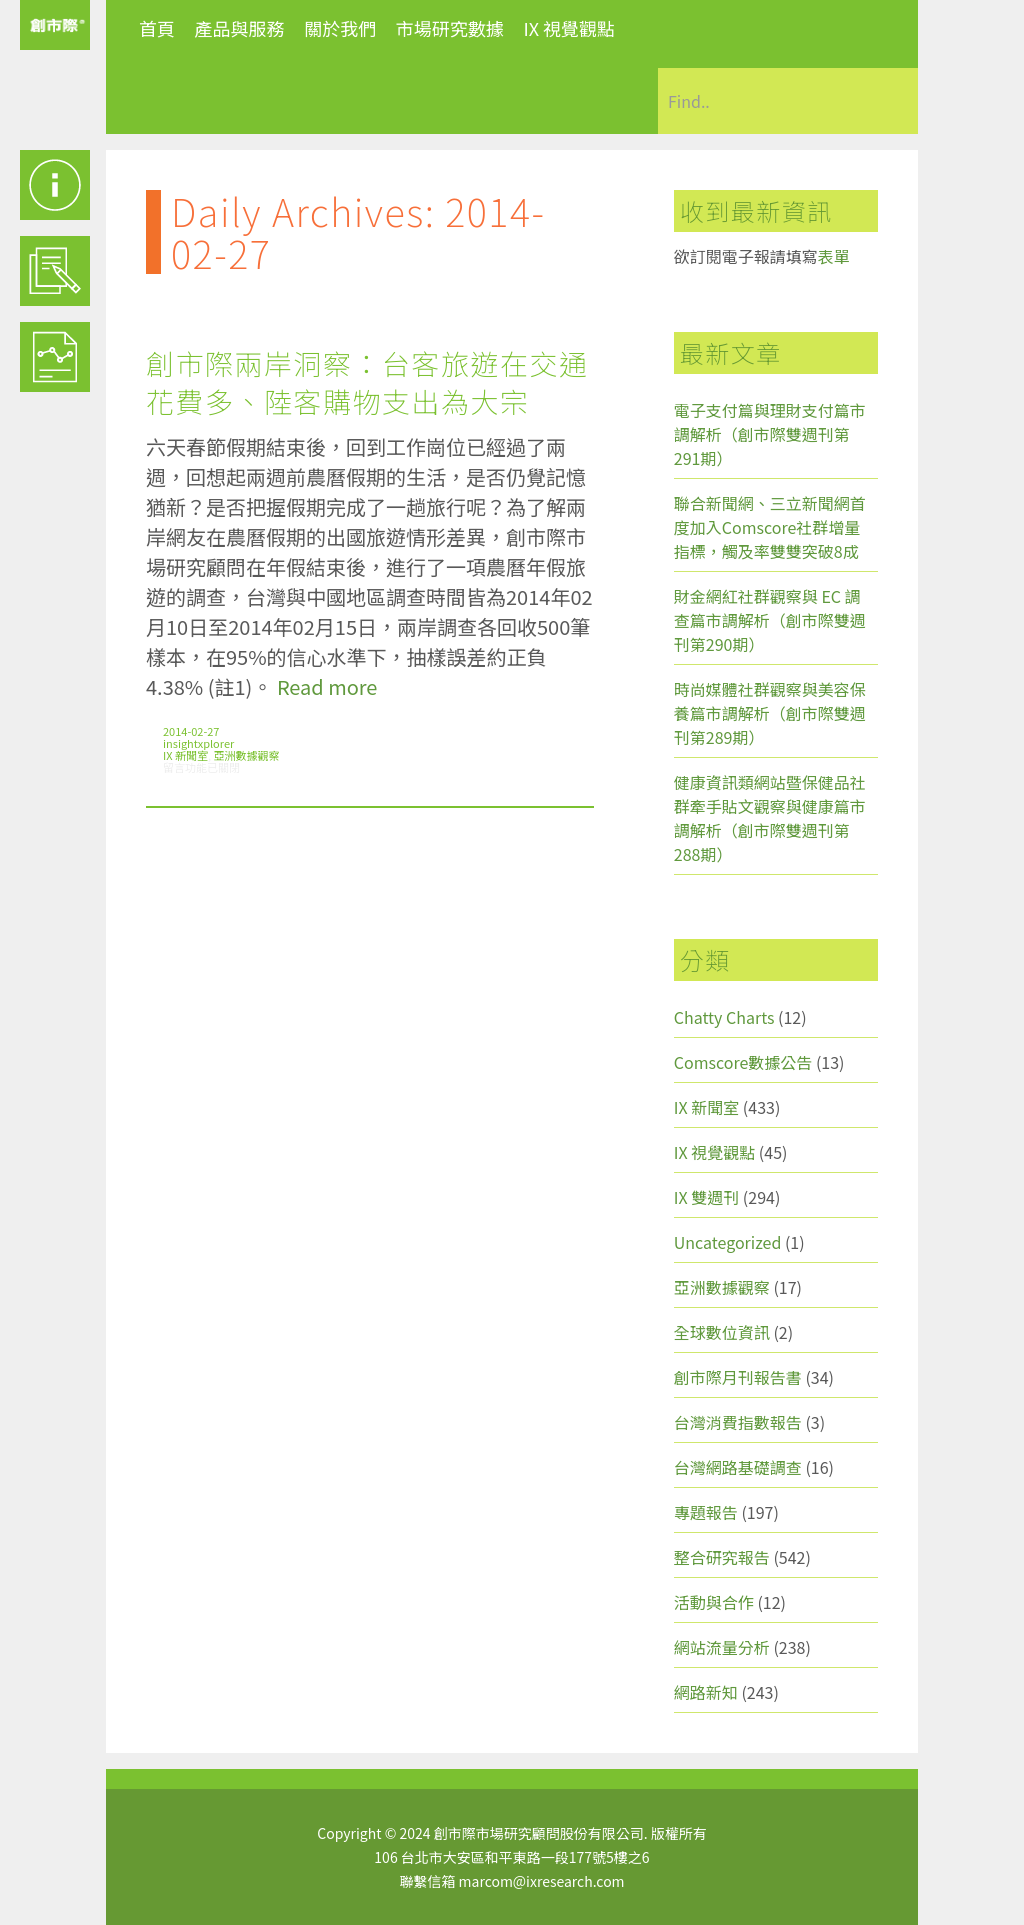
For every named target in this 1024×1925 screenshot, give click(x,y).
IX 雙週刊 (706, 1197)
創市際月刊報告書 (738, 1377)
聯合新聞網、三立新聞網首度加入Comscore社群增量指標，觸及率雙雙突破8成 (770, 527)
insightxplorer (198, 743)
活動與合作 (714, 1602)
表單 (834, 256)
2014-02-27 (191, 731)
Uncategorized (728, 1242)
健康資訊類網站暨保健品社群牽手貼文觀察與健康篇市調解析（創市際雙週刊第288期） (770, 818)
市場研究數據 (450, 28)
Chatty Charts (724, 1017)
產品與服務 (240, 28)
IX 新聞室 (185, 755)
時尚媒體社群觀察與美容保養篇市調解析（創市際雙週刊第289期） (770, 713)
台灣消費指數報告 (738, 1422)
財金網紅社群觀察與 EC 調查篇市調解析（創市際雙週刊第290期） (770, 620)
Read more (327, 686)
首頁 (157, 28)
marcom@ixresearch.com (542, 1881)
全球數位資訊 (722, 1332)
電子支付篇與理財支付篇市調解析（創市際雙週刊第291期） (770, 434)
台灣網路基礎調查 (738, 1467)
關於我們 (340, 28)
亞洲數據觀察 (247, 755)
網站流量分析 (722, 1647)
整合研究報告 (722, 1557)
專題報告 (706, 1512)
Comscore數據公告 (743, 1062)
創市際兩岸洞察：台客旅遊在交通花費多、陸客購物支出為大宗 (367, 382)
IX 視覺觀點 (569, 28)
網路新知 (706, 1692)
